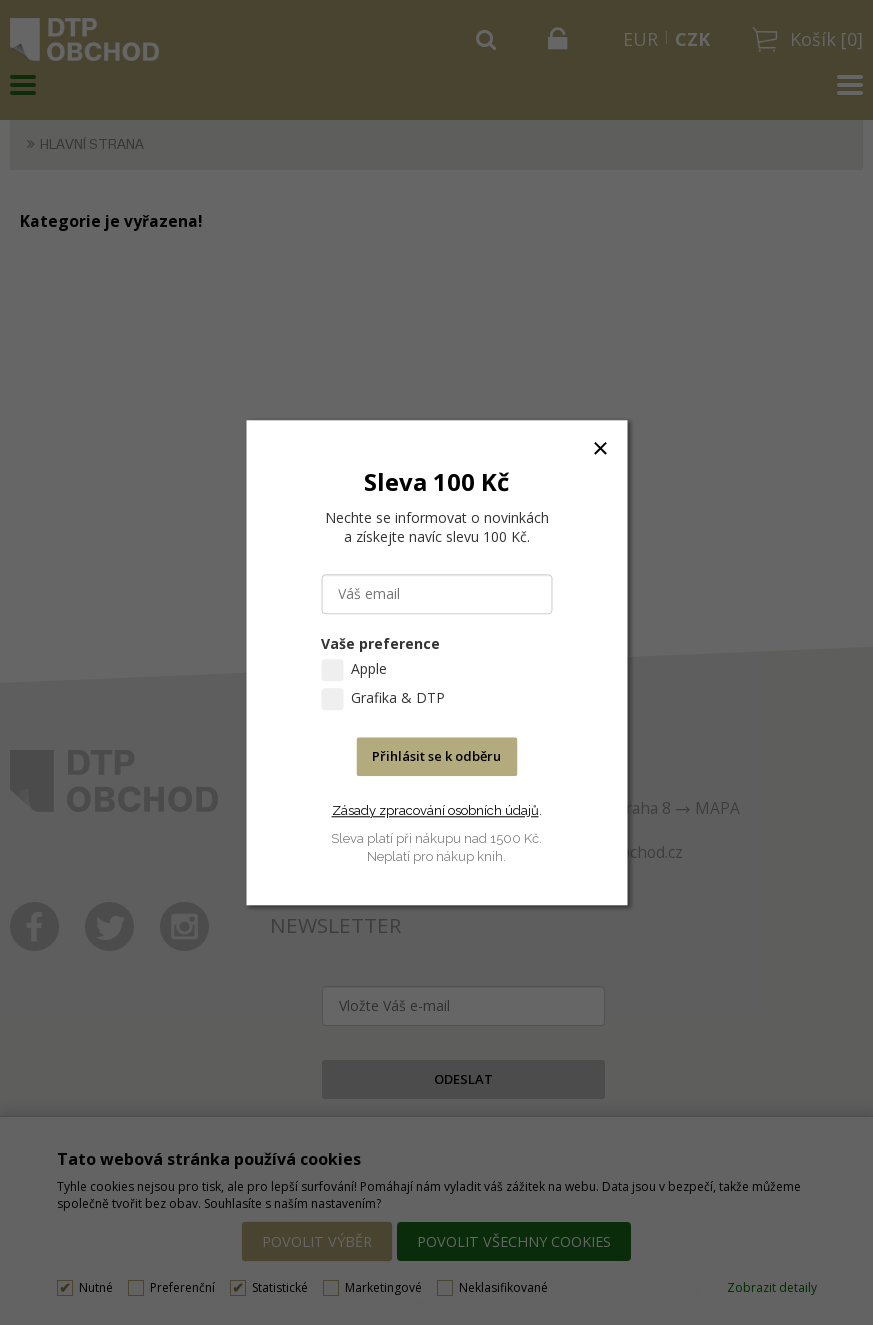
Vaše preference (380, 643)
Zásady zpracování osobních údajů (435, 810)
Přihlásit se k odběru (436, 756)
